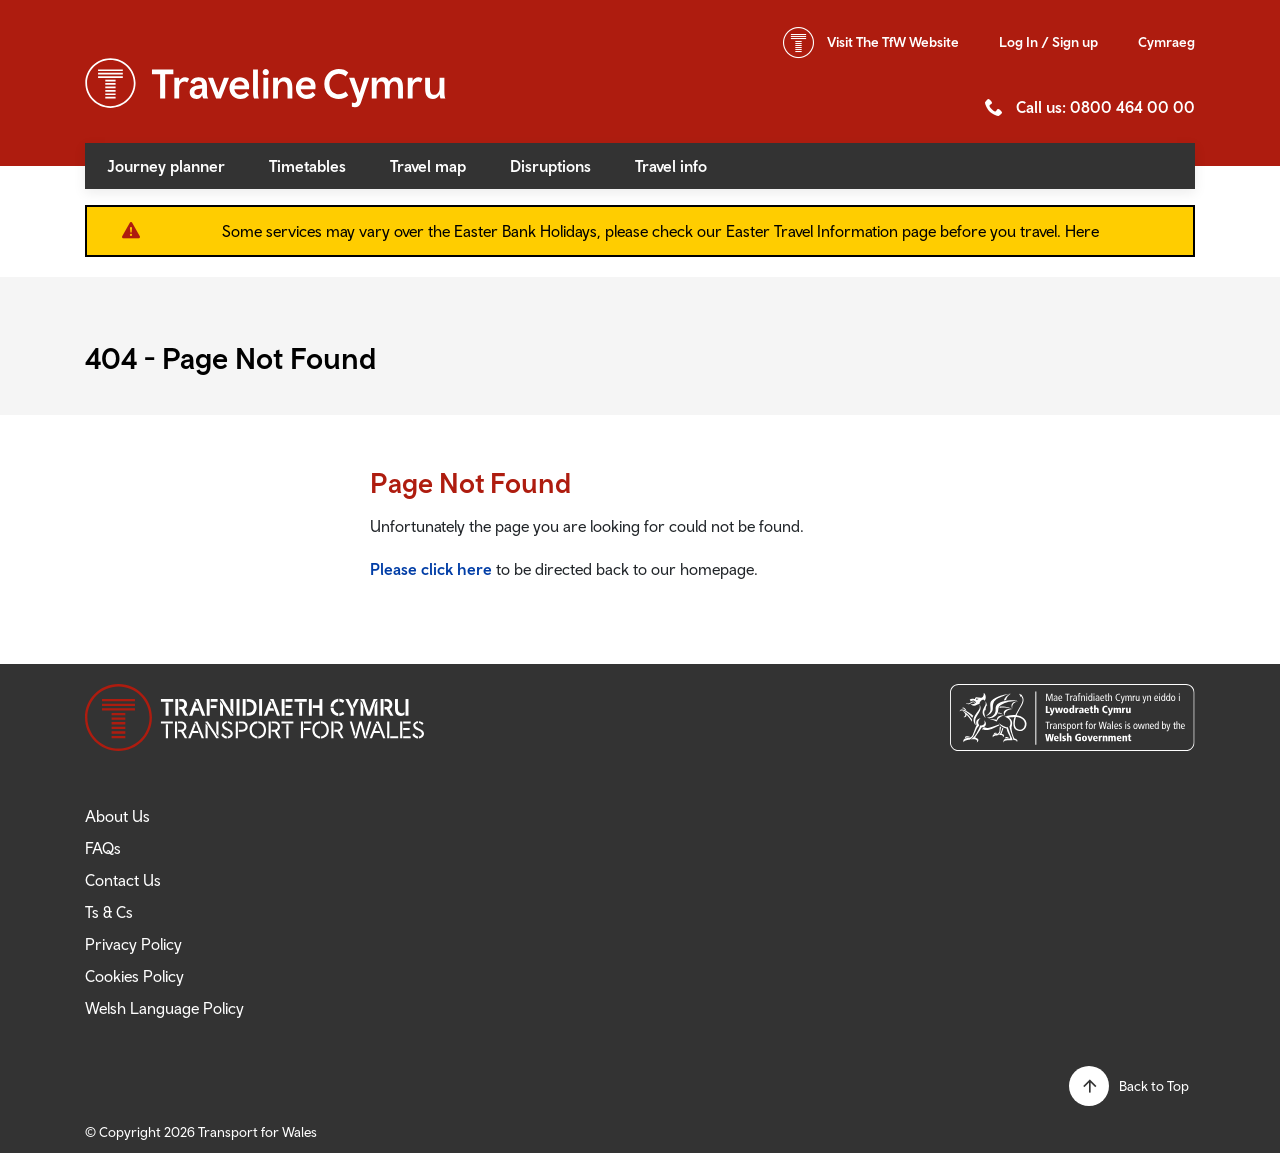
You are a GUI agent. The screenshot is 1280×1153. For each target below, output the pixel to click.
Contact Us (123, 880)
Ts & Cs (109, 912)
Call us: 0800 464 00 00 (1105, 107)
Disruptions (550, 166)
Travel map (428, 166)
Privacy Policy (133, 944)
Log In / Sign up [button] (1048, 42)
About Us (117, 816)
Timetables (307, 166)
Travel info (671, 166)
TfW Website (893, 42)
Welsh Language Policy (164, 1008)
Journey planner (166, 166)
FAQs (103, 848)
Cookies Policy (134, 976)
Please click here (431, 569)
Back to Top (1154, 1086)
